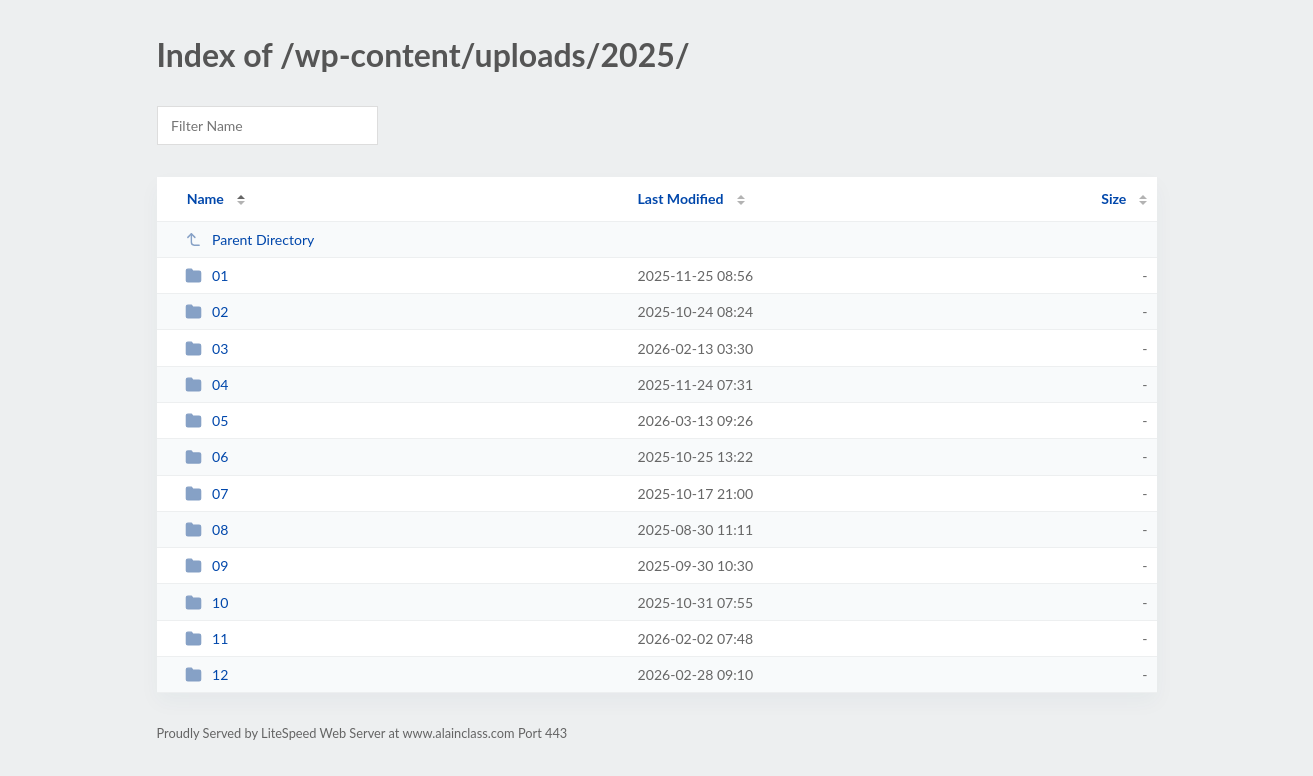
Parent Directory (250, 239)
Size (1113, 198)
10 (207, 602)
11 (207, 638)
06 (207, 456)
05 (207, 420)
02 (207, 311)
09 (207, 565)
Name (205, 198)
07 (207, 493)
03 (207, 348)
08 (207, 529)
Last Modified (681, 198)
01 (207, 275)
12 (207, 674)
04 (207, 384)
